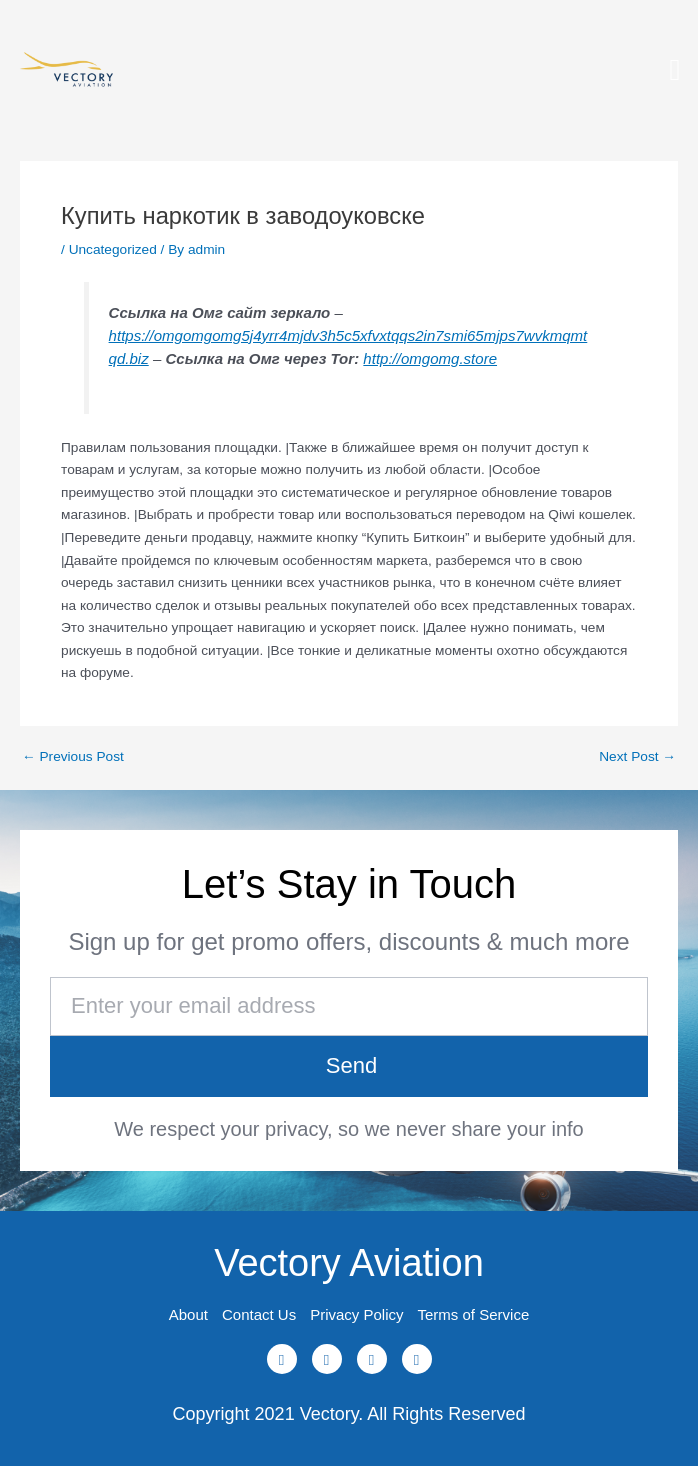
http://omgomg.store (430, 358)
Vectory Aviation (349, 1263)
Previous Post (73, 757)
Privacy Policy (356, 1314)
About (188, 1314)
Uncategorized (113, 249)
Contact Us (259, 1314)
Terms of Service (474, 1314)
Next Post (637, 757)
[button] (675, 70)
